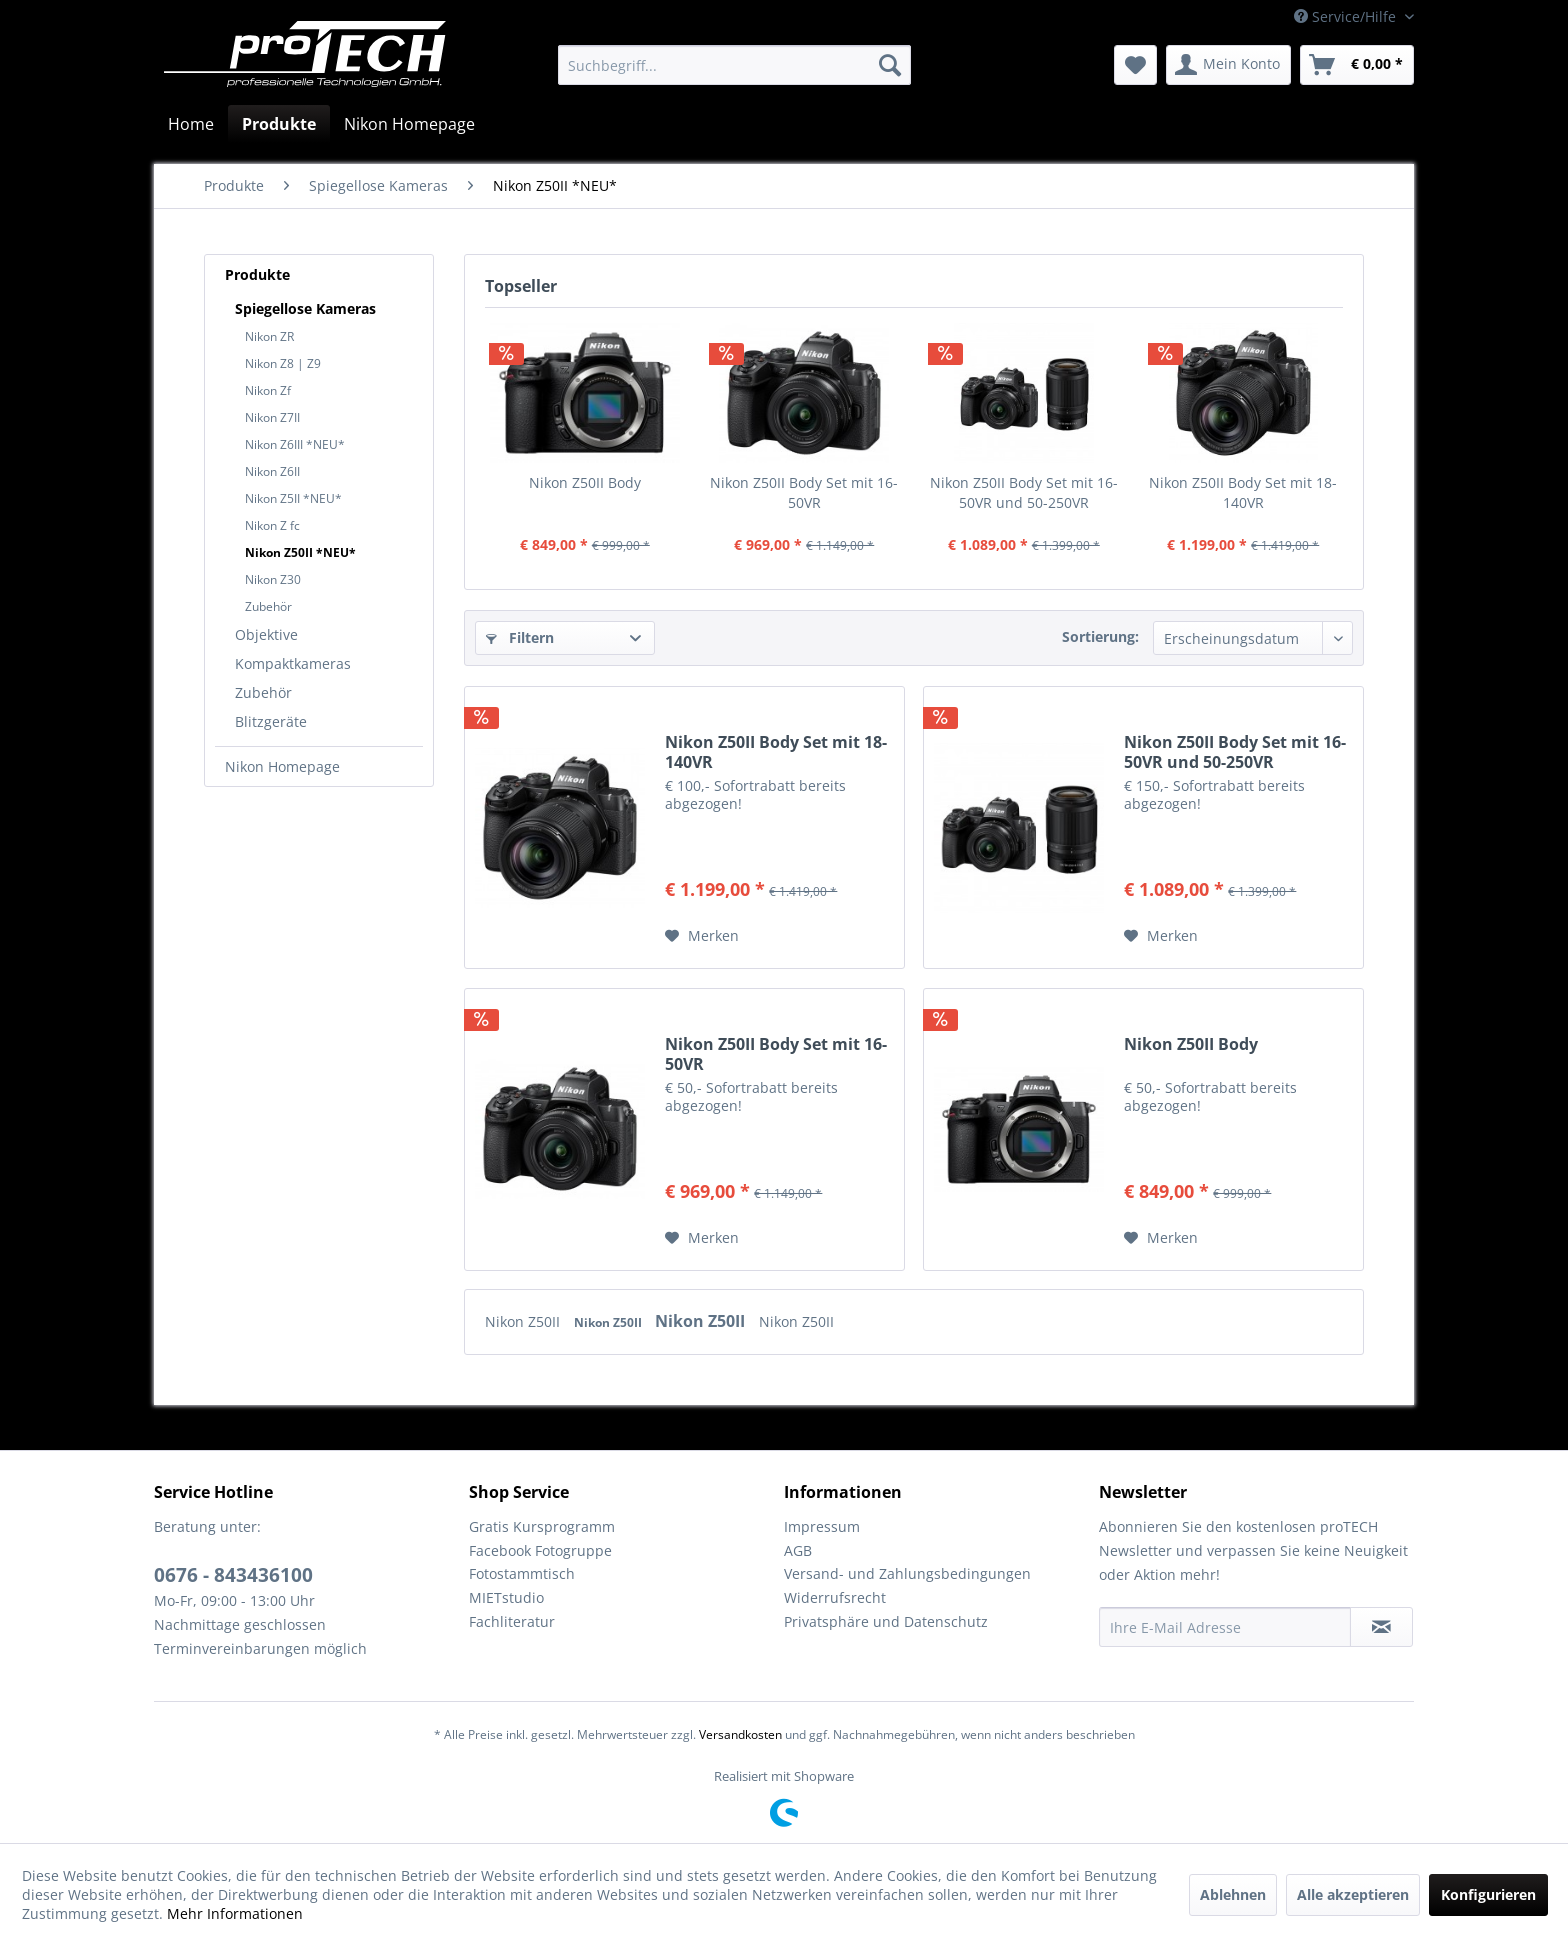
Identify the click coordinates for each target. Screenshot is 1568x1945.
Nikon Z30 (273, 579)
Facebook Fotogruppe (540, 1550)
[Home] (191, 124)
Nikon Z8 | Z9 (283, 363)
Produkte (257, 274)
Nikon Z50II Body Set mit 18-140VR (1243, 492)
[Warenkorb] (1357, 65)
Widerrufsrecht (835, 1597)
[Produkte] (279, 124)
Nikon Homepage (282, 766)
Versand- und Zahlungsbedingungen (907, 1573)
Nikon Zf (268, 390)
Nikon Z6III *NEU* (295, 444)
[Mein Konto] (1228, 65)
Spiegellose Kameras (305, 308)
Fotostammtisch (522, 1573)
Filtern (520, 637)
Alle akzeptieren (1353, 1894)
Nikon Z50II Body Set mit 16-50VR (804, 492)
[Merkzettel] (1135, 65)
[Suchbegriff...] (734, 65)
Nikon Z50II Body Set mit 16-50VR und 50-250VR (1024, 492)
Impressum (822, 1526)
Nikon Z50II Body (585, 482)
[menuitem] (734, 65)
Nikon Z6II (272, 471)
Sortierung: (1100, 636)
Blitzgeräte (271, 721)
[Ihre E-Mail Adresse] (1225, 1627)
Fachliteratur (512, 1621)
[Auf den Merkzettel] (702, 936)
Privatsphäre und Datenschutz (886, 1621)
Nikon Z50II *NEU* (300, 552)
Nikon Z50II (524, 1321)
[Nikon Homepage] (409, 124)
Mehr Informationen (235, 1913)
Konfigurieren (1488, 1894)
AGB (798, 1550)
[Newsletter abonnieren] (1381, 1627)
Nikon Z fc (272, 525)
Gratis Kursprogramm (542, 1526)
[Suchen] (890, 65)
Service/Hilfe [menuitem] (1347, 16)
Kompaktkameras (293, 663)
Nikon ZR (269, 336)
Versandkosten (740, 1734)
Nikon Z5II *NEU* (293, 498)
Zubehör (268, 606)
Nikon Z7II (272, 417)
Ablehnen (1233, 1894)
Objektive (266, 634)
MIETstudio (506, 1597)
